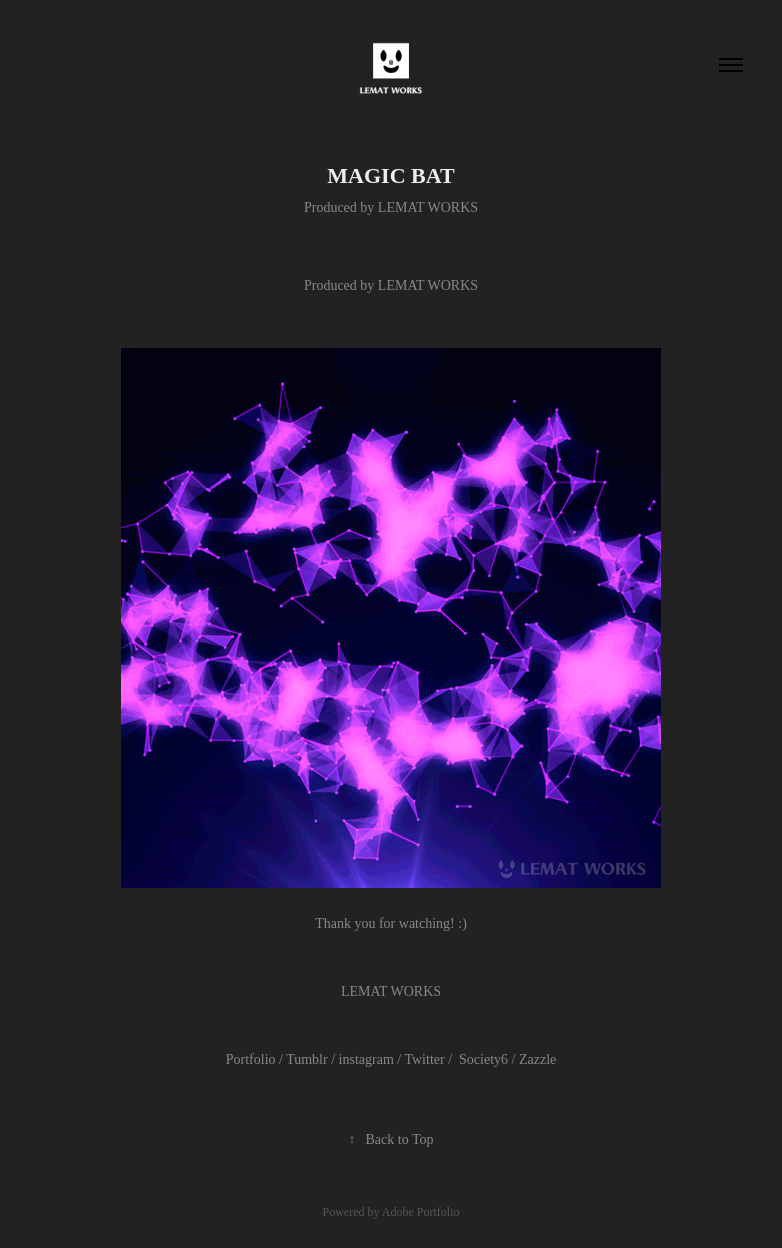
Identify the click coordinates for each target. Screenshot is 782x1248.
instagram (366, 1059)
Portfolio (251, 1059)
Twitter (424, 1059)
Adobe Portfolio (421, 1212)
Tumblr (307, 1059)
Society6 (483, 1059)
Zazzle (537, 1059)
